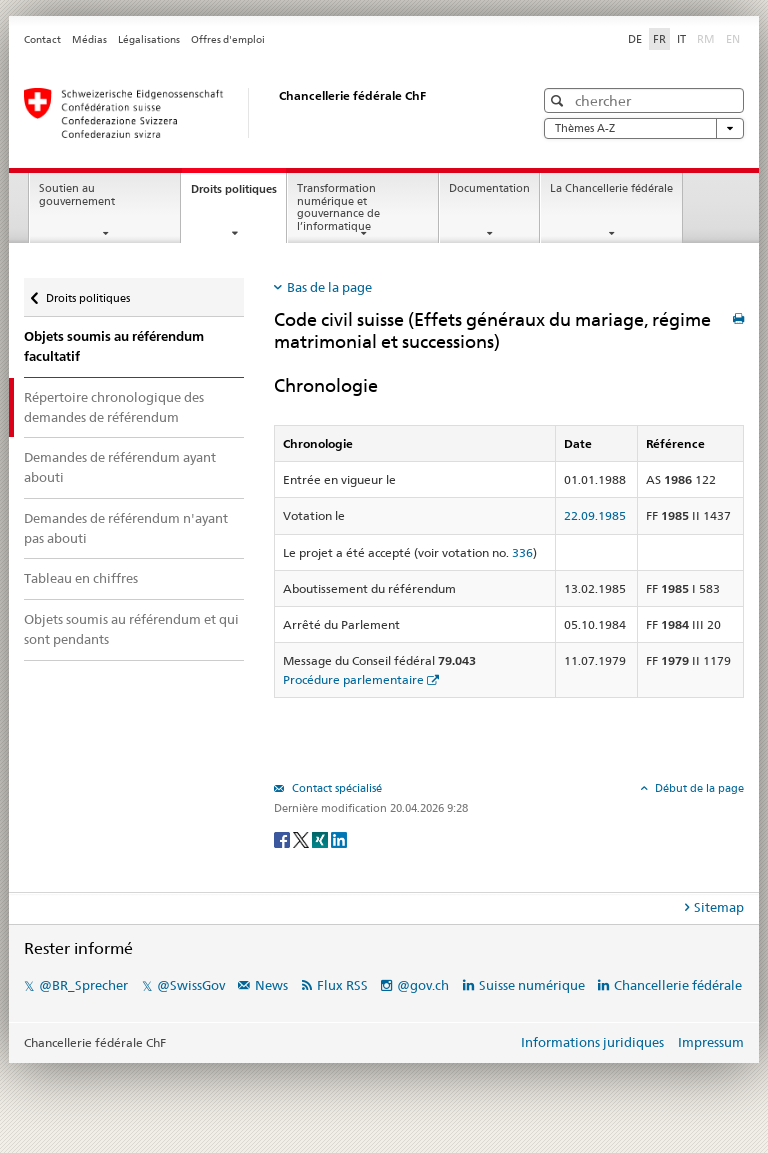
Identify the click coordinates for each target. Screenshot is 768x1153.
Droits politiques (238, 194)
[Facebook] (283, 838)
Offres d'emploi (228, 39)
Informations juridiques (592, 1042)
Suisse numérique (533, 985)
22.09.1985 (595, 515)
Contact (42, 39)
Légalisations (149, 39)
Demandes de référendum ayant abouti (120, 467)
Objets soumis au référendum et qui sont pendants (131, 629)
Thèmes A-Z (644, 128)
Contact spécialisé (335, 788)
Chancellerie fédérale (678, 985)
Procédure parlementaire (353, 679)
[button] (559, 100)
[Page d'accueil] (259, 113)
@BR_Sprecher (83, 985)
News (271, 985)
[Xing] (321, 838)
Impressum (711, 1042)
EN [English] (733, 39)
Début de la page (698, 788)
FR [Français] (659, 39)
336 (522, 552)
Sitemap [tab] (719, 907)
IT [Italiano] (681, 39)
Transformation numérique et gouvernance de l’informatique (338, 207)
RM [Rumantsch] (706, 39)
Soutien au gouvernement (77, 195)
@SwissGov (191, 985)
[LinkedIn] (339, 838)
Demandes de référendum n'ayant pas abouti (126, 528)
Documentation (489, 188)
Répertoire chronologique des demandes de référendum (114, 407)
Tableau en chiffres (81, 578)
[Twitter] (302, 838)
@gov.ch (423, 985)
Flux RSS (342, 985)
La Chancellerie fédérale (611, 188)
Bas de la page (329, 287)
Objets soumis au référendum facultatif (114, 346)
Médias (89, 39)
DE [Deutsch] (635, 39)
